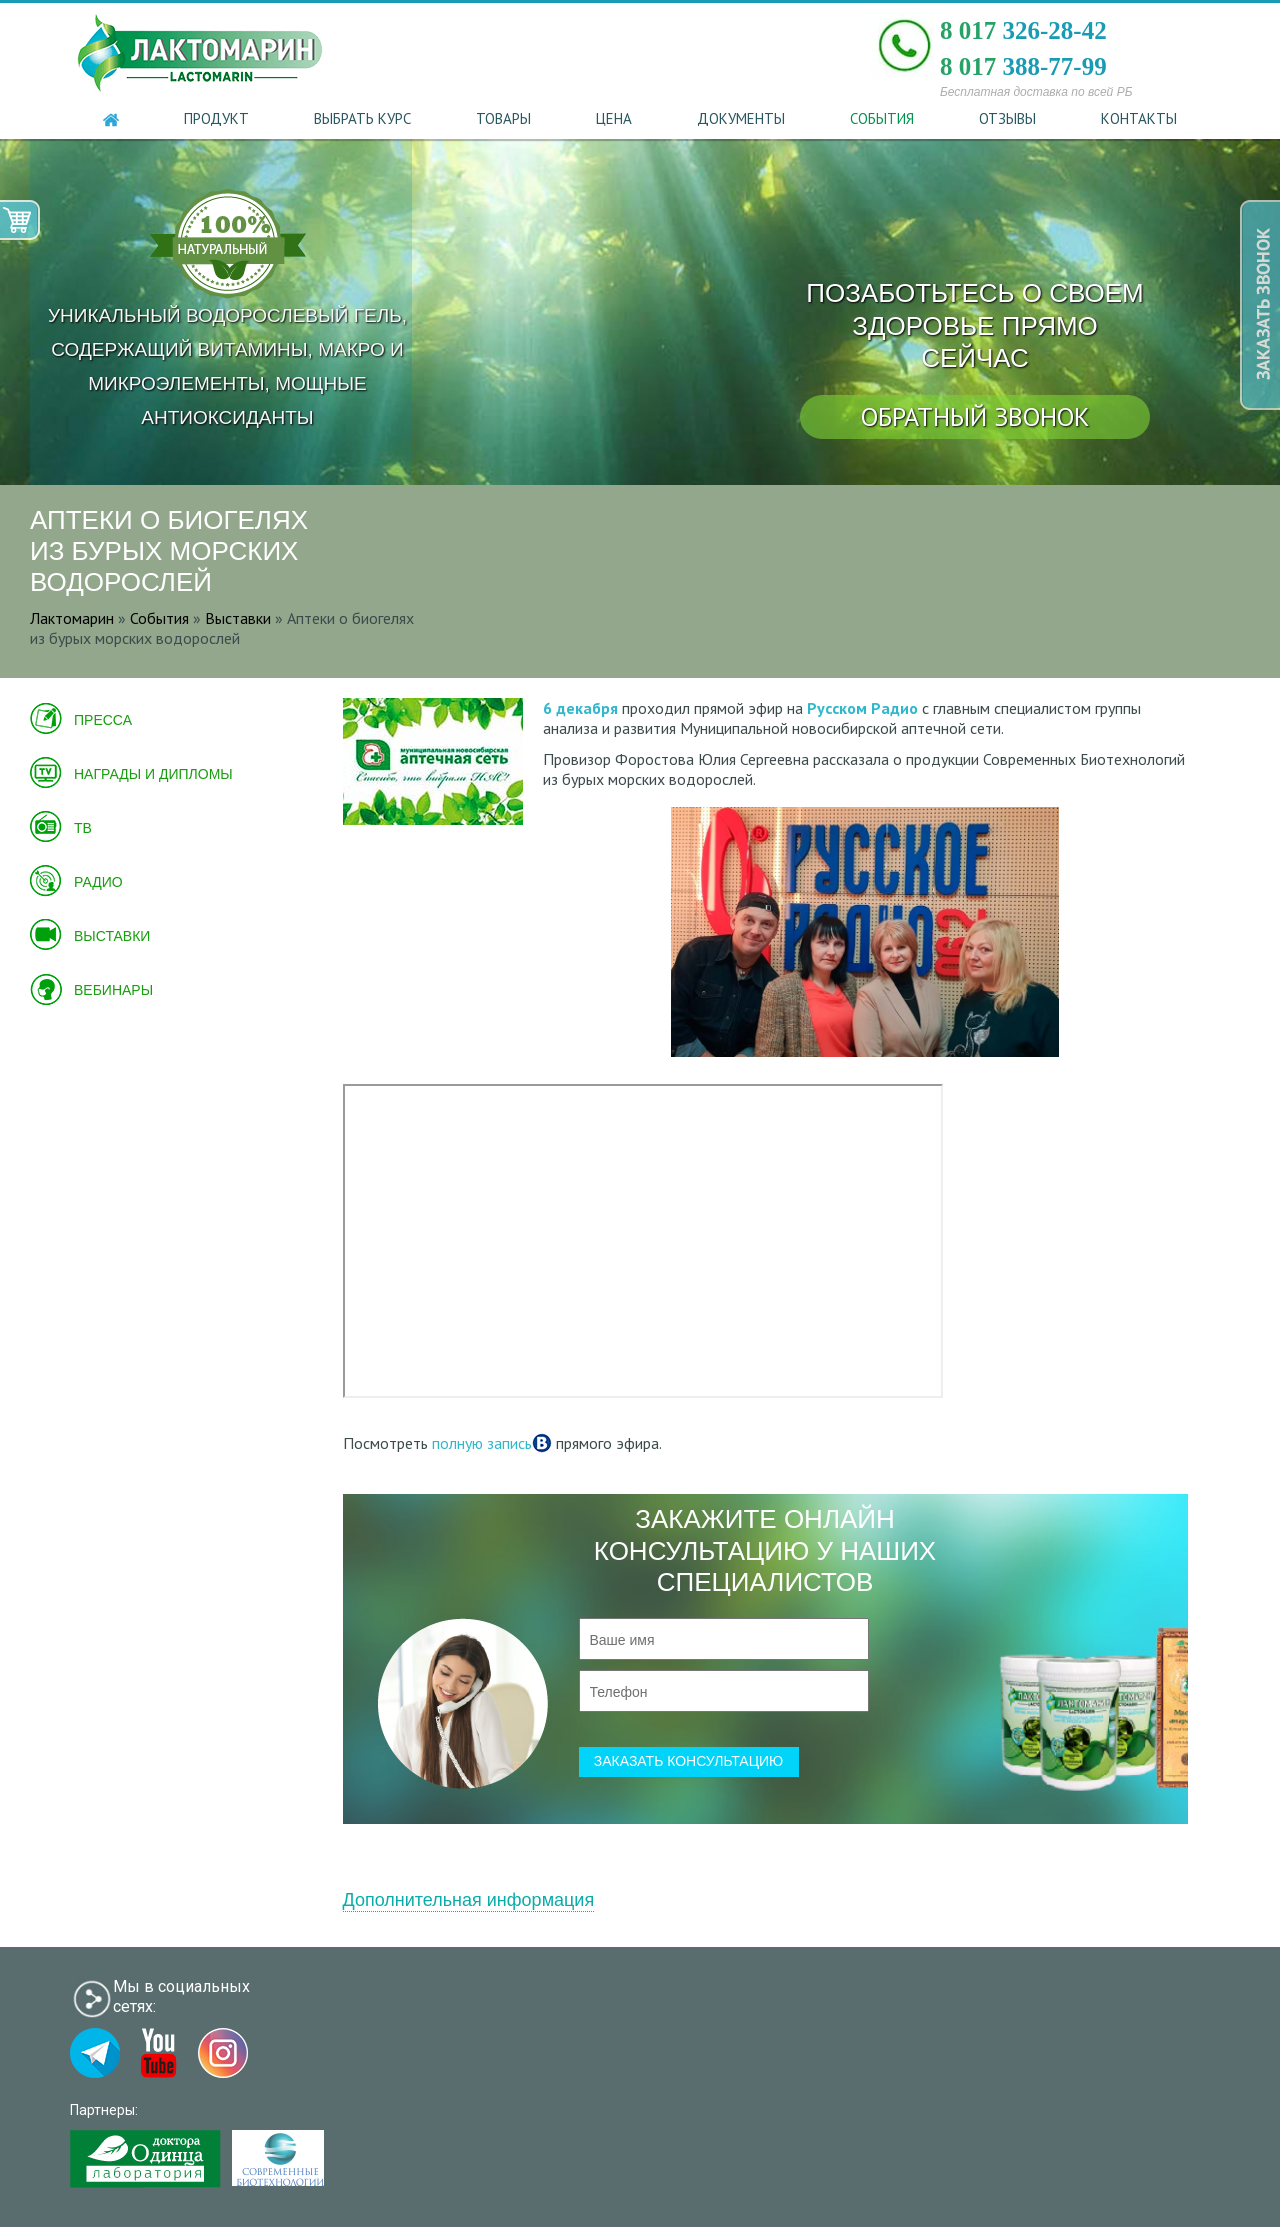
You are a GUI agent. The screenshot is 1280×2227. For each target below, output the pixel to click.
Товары (503, 119)
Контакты (1139, 119)
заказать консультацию (689, 1761)
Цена (614, 119)
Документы (741, 119)
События (882, 119)
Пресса (103, 720)
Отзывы (1007, 119)
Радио (98, 882)
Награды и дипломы (153, 774)
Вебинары (113, 990)
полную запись (482, 1443)
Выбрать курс (362, 119)
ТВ (83, 828)
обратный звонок (975, 416)
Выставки (112, 936)
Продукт (216, 119)
